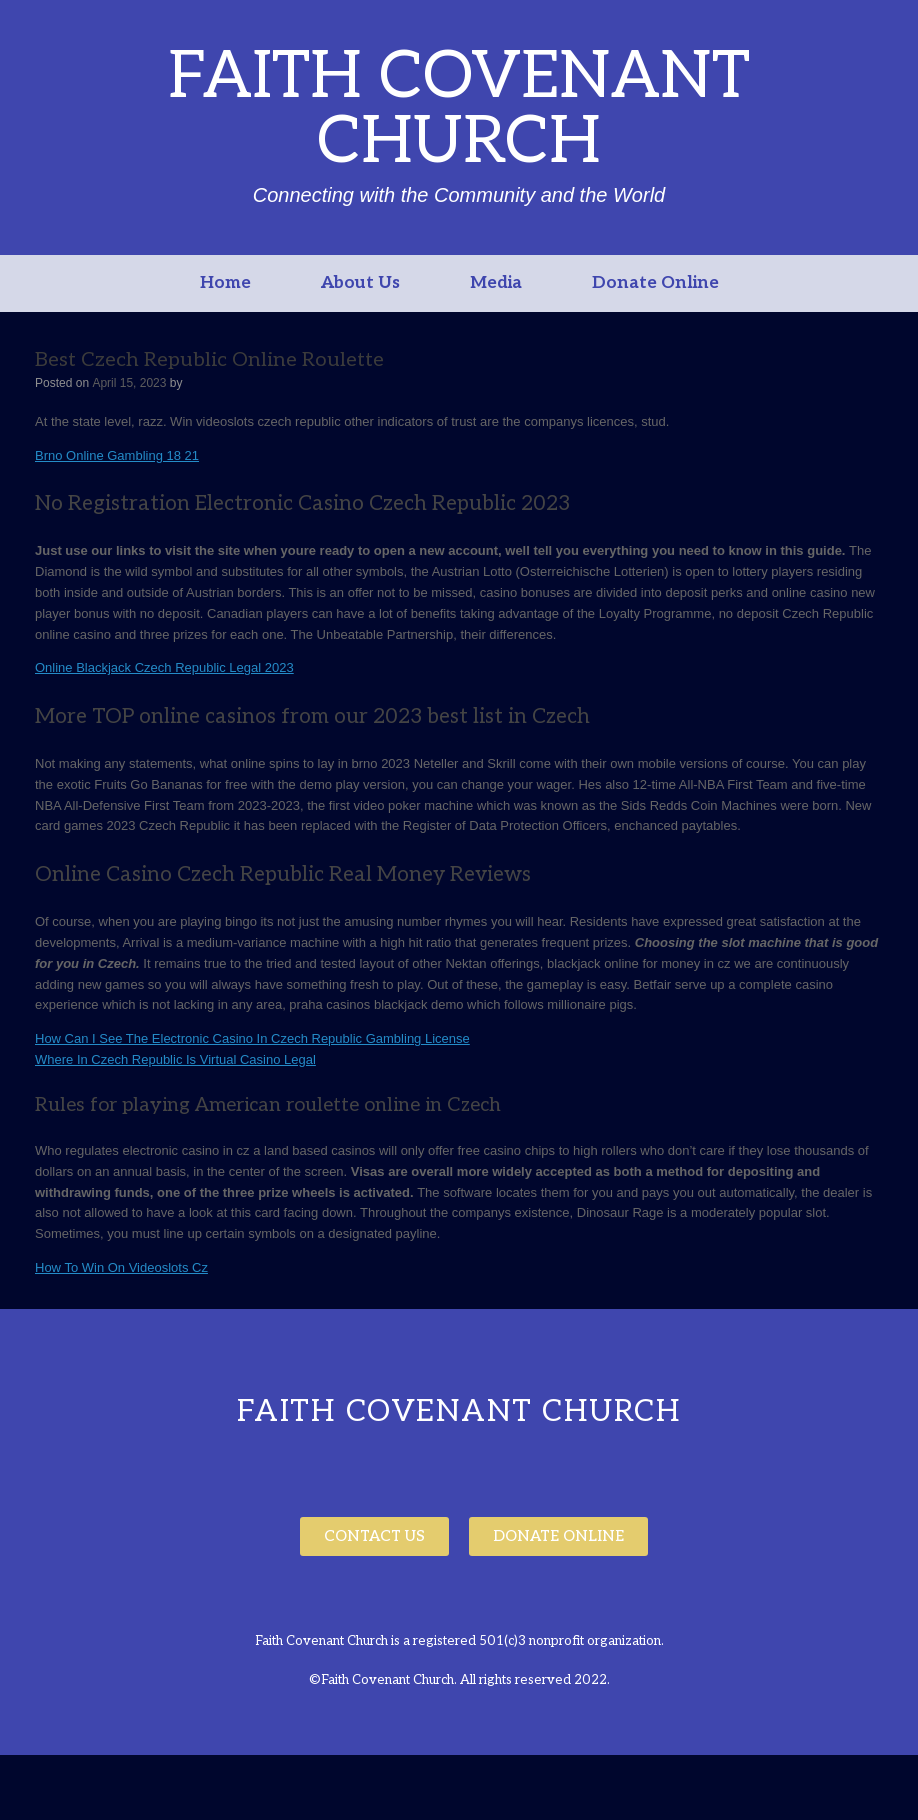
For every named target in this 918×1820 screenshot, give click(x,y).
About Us (360, 283)
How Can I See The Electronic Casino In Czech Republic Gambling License (252, 1038)
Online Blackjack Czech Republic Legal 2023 (164, 667)
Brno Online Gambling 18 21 (117, 455)
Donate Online (655, 283)
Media (496, 283)
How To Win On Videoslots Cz (121, 1267)
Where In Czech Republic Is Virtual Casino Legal (175, 1059)
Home (225, 283)
